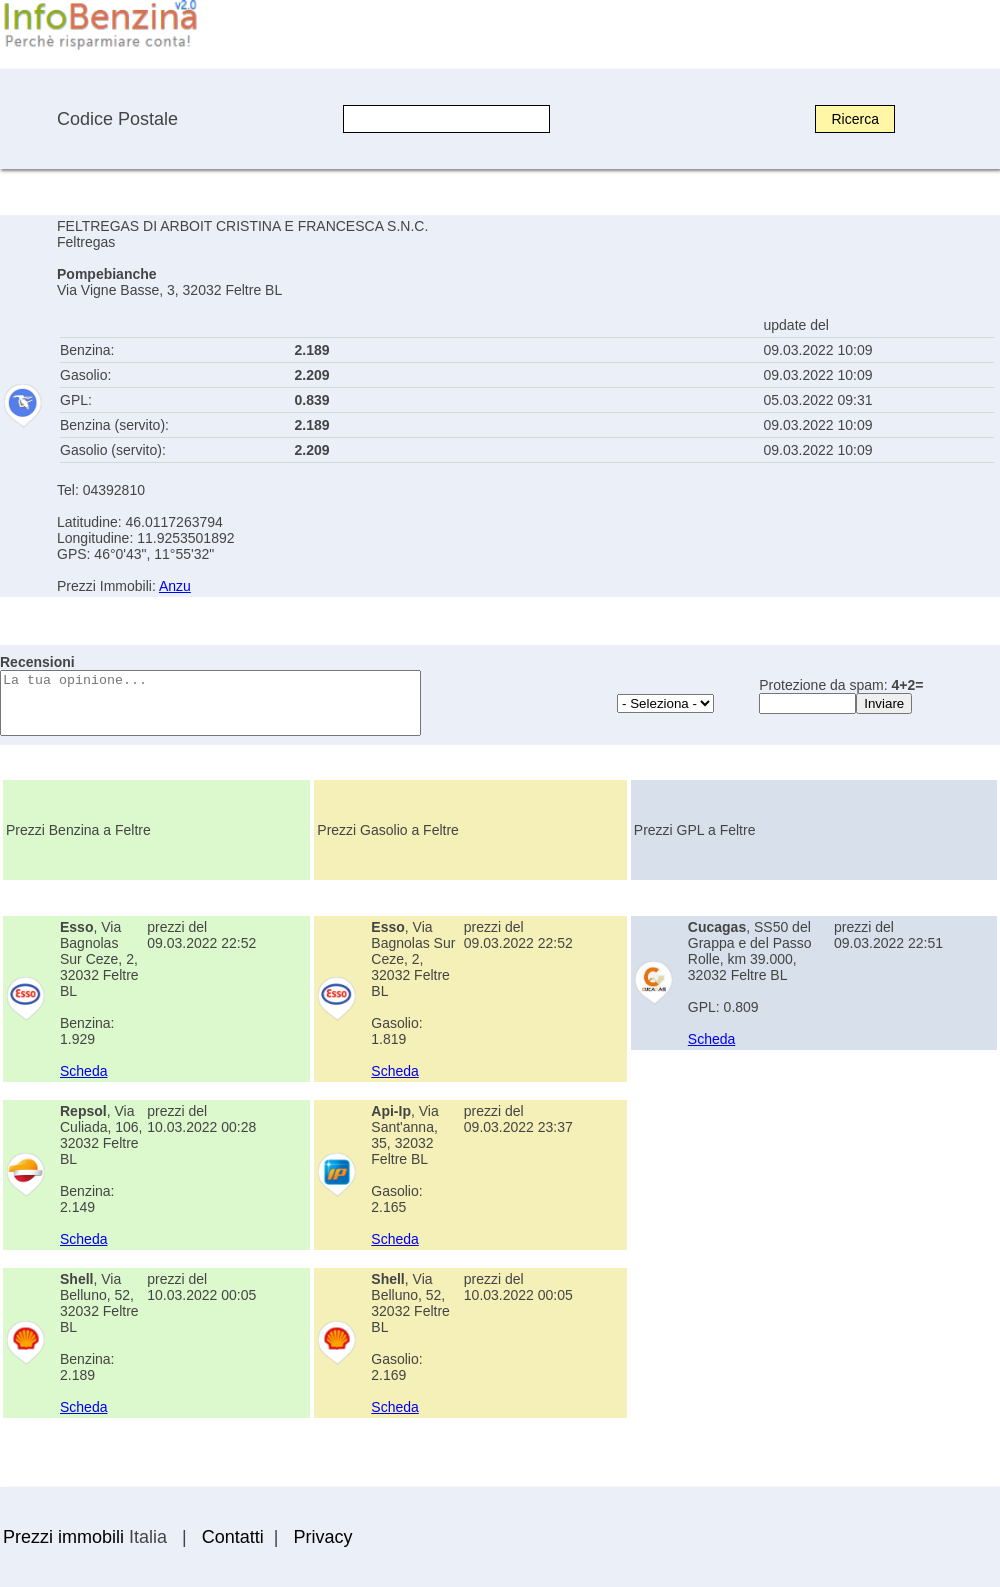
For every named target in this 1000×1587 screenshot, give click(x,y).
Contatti (233, 1537)
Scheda (83, 1071)
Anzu (175, 586)
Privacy (322, 1537)
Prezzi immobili (63, 1537)
